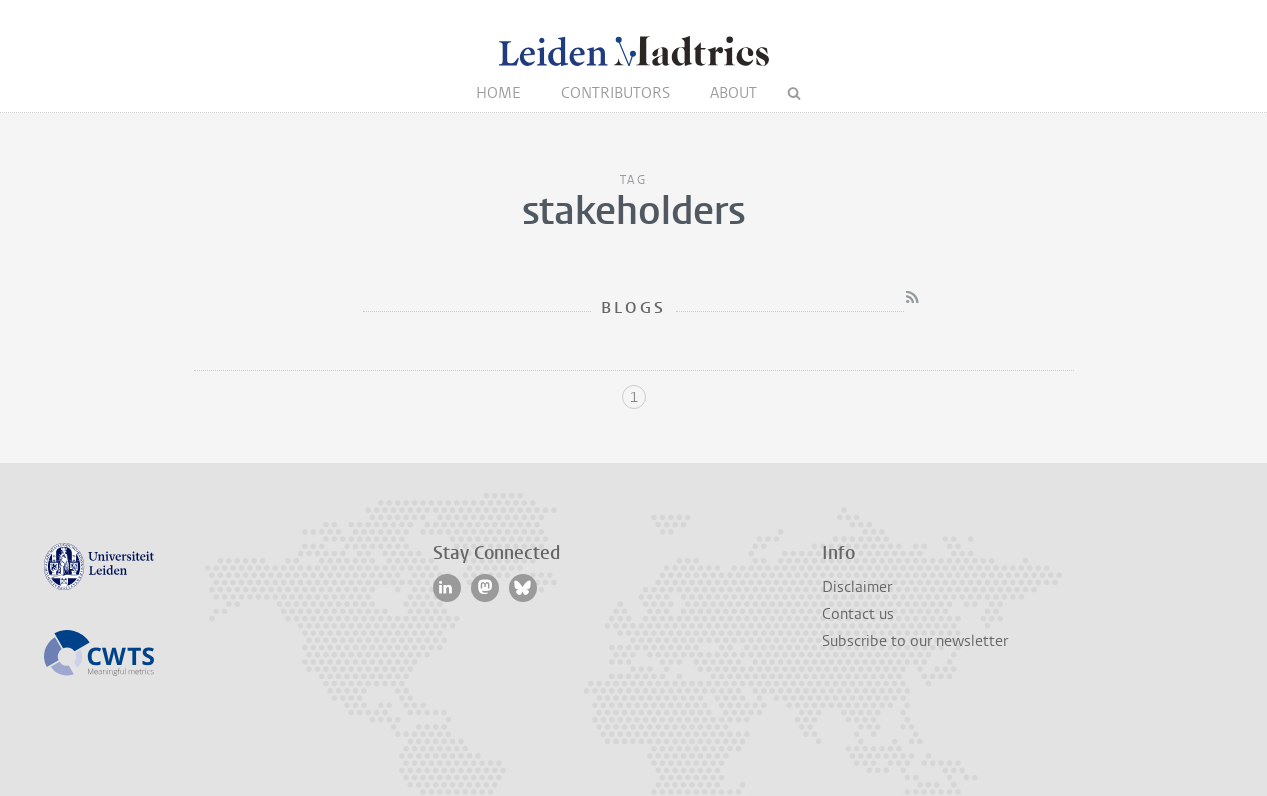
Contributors (615, 93)
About (733, 93)
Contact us (858, 614)
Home (498, 93)
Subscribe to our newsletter (915, 641)
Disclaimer (857, 587)
